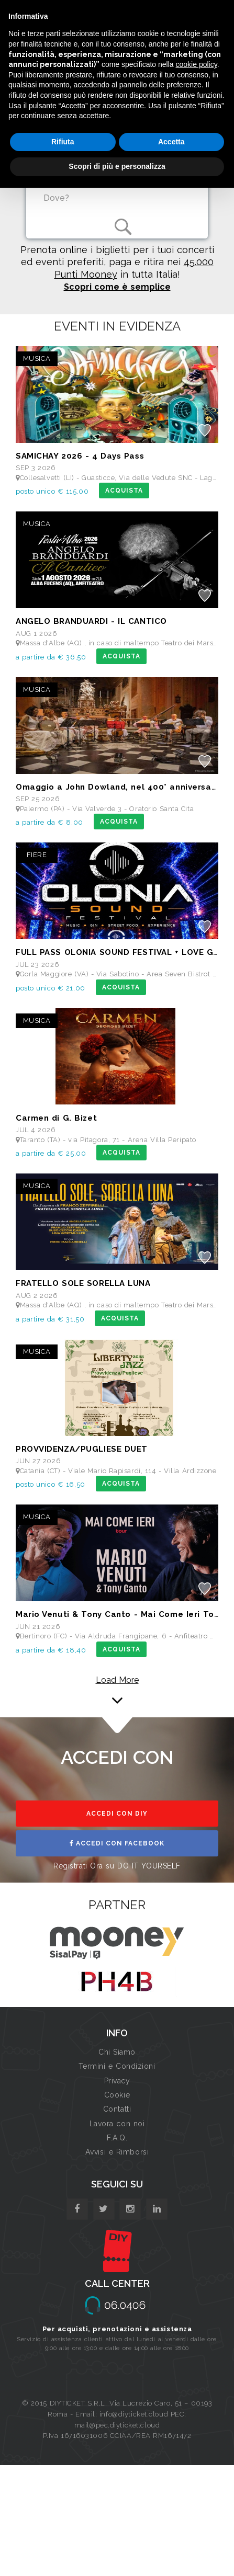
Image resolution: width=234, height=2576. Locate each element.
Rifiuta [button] (62, 142)
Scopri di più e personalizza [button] (117, 166)
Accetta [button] (171, 142)
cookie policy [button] (196, 64)
